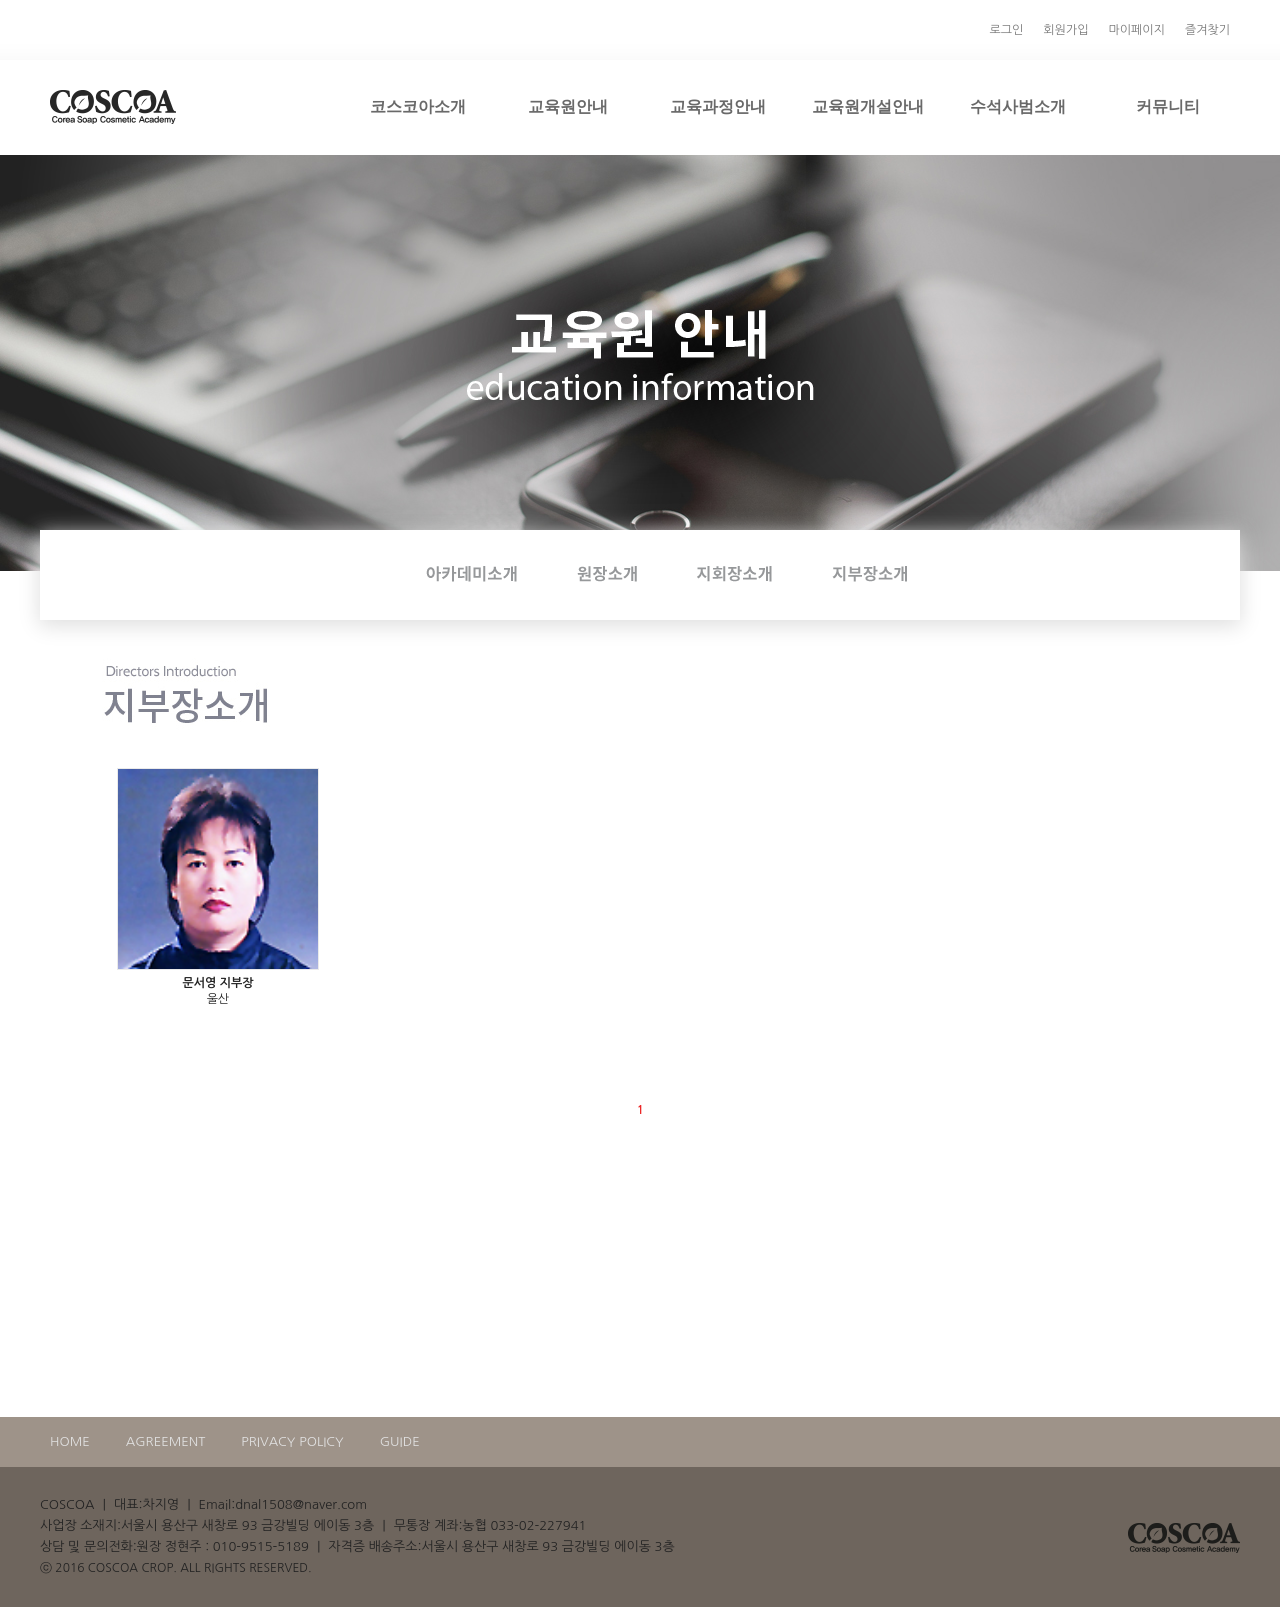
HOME (70, 1441)
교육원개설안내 (868, 106)
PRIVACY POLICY (292, 1441)
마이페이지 (1136, 30)
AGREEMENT (166, 1441)
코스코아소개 (418, 106)
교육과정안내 (718, 106)
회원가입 (1065, 30)
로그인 (1007, 30)
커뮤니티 (1168, 106)
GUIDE (400, 1441)
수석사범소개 (1018, 106)
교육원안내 (568, 106)
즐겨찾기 (1207, 30)
